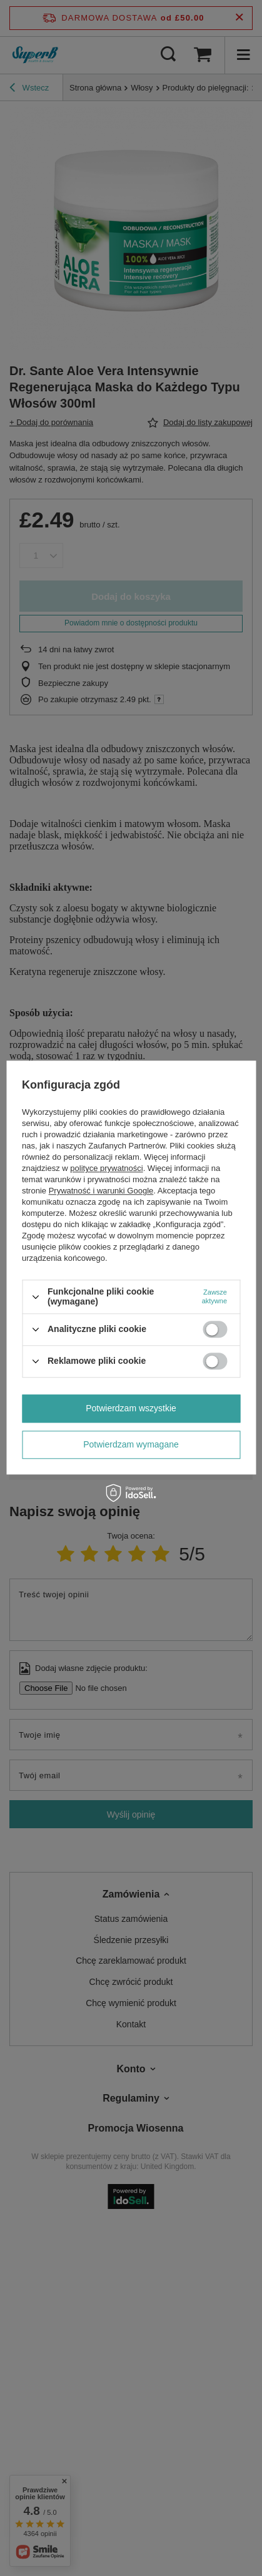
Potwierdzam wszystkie (131, 1408)
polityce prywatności (106, 1168)
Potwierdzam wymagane (131, 1444)
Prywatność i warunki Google (101, 1191)
